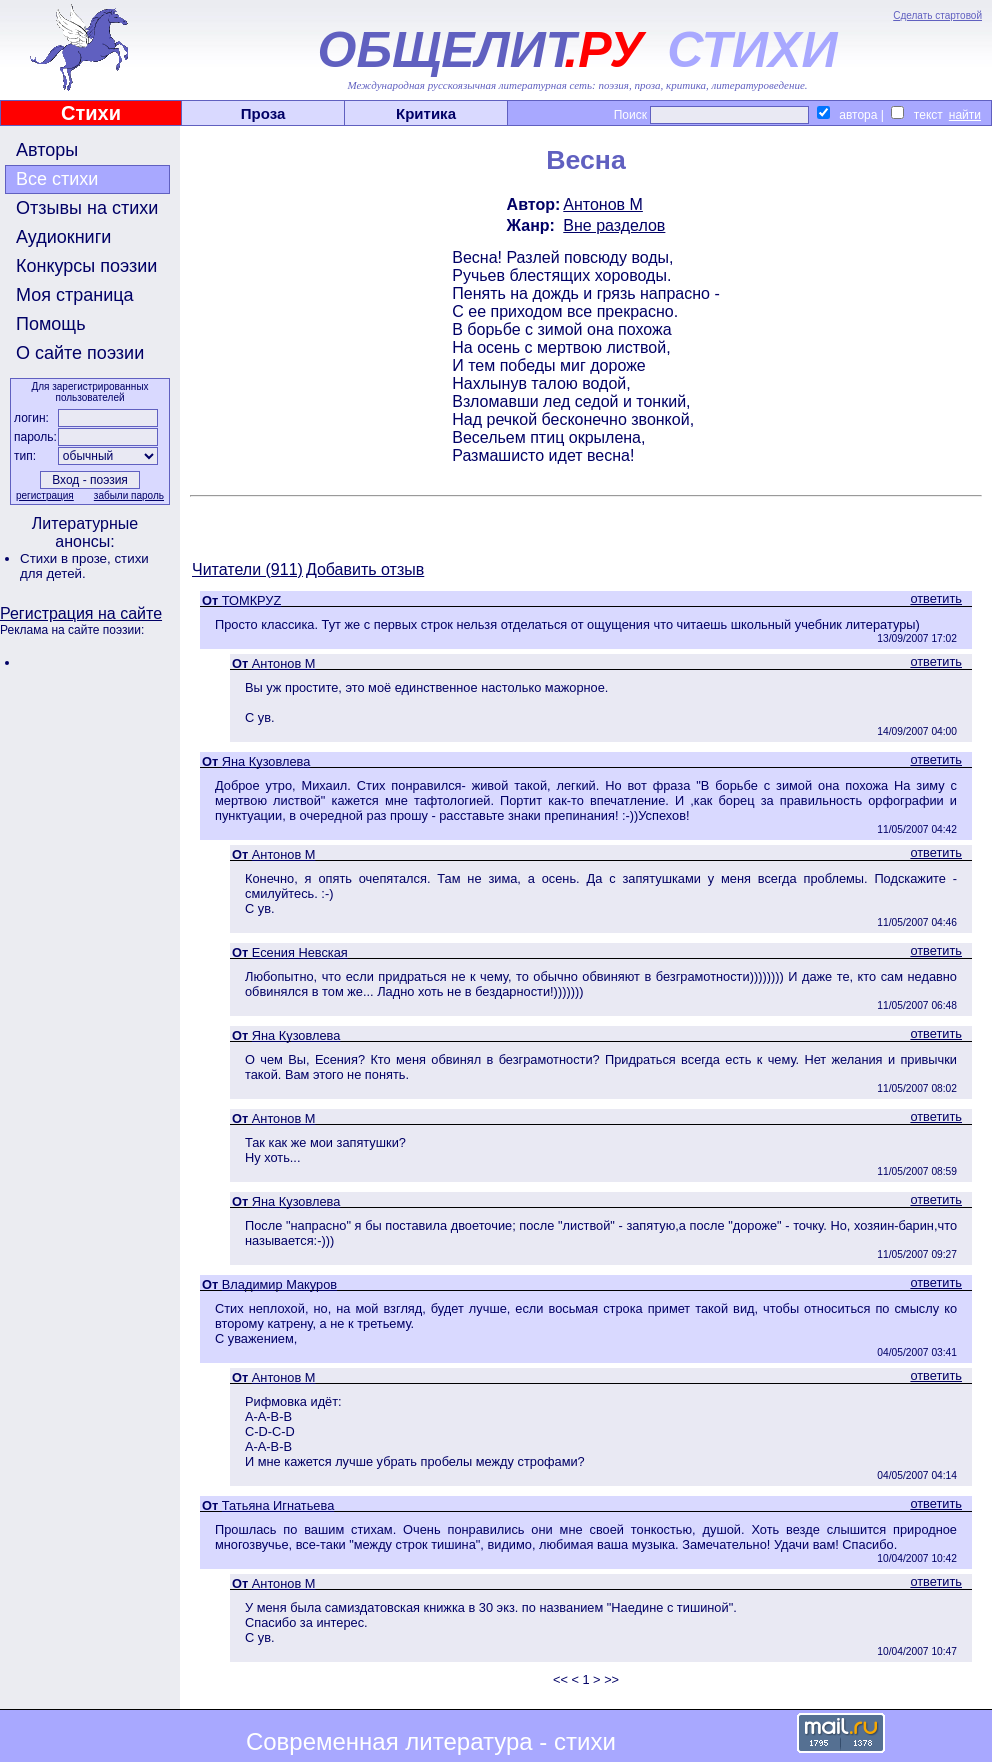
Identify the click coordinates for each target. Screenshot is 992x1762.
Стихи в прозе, (67, 558)
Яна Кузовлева (266, 761)
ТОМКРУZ (252, 600)
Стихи (91, 113)
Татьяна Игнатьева (278, 1505)
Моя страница (75, 295)
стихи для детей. (84, 566)
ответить (936, 598)
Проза (263, 113)
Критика (426, 113)
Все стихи (57, 179)
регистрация (45, 495)
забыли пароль (129, 495)
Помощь (51, 324)
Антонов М (603, 204)
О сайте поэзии (80, 353)
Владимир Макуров (279, 1284)
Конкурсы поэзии (86, 266)
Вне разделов (614, 225)
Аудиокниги (63, 237)
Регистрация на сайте (81, 613)
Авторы (47, 150)
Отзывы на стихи (87, 208)
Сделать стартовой (937, 15)
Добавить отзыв (365, 569)
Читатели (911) (247, 569)
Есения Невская (300, 952)
